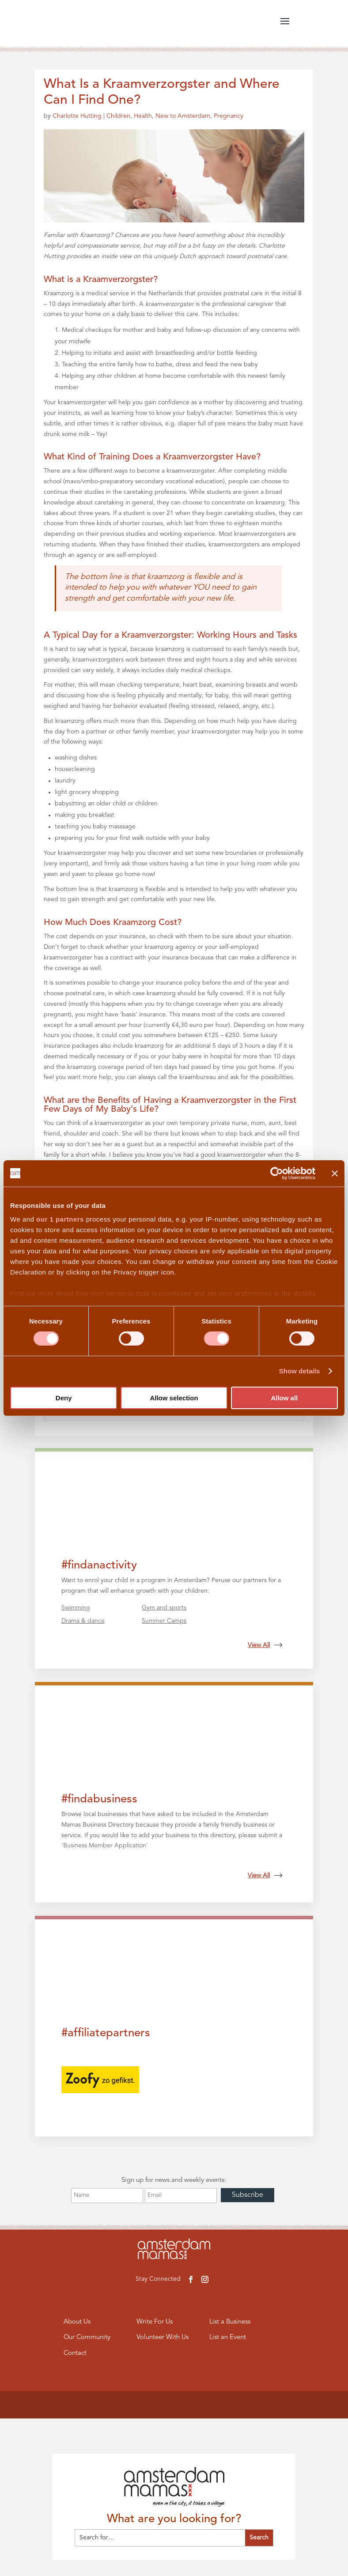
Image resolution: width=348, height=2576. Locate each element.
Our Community (87, 2337)
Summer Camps (164, 1621)
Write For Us (154, 2322)
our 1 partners (60, 1219)
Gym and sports (164, 1608)
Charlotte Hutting (77, 116)
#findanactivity (99, 1565)
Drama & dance (83, 1621)
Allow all (284, 1398)
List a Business (230, 2322)
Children (118, 116)
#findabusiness (99, 1799)
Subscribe (247, 2195)
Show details (299, 1371)
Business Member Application (104, 1846)
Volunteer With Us (162, 2337)
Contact (75, 2353)
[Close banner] (335, 1173)
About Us (77, 2322)
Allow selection (174, 1398)
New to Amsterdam (182, 116)
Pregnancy (228, 116)
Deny (64, 1398)
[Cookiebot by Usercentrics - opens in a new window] (276, 1173)
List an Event (227, 2337)
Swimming (75, 1608)
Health (143, 116)
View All (265, 1645)
